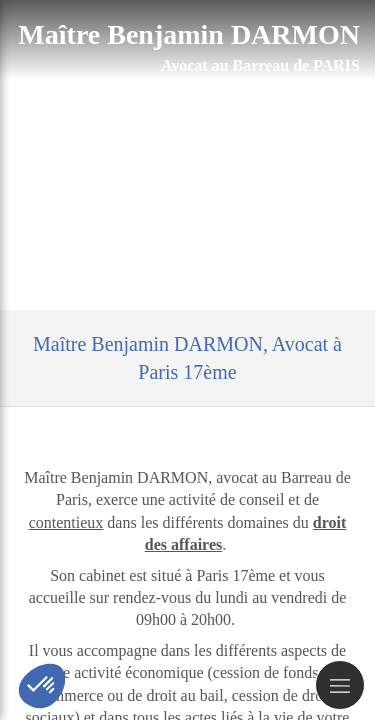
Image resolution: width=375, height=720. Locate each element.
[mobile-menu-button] (340, 685)
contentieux (66, 522)
